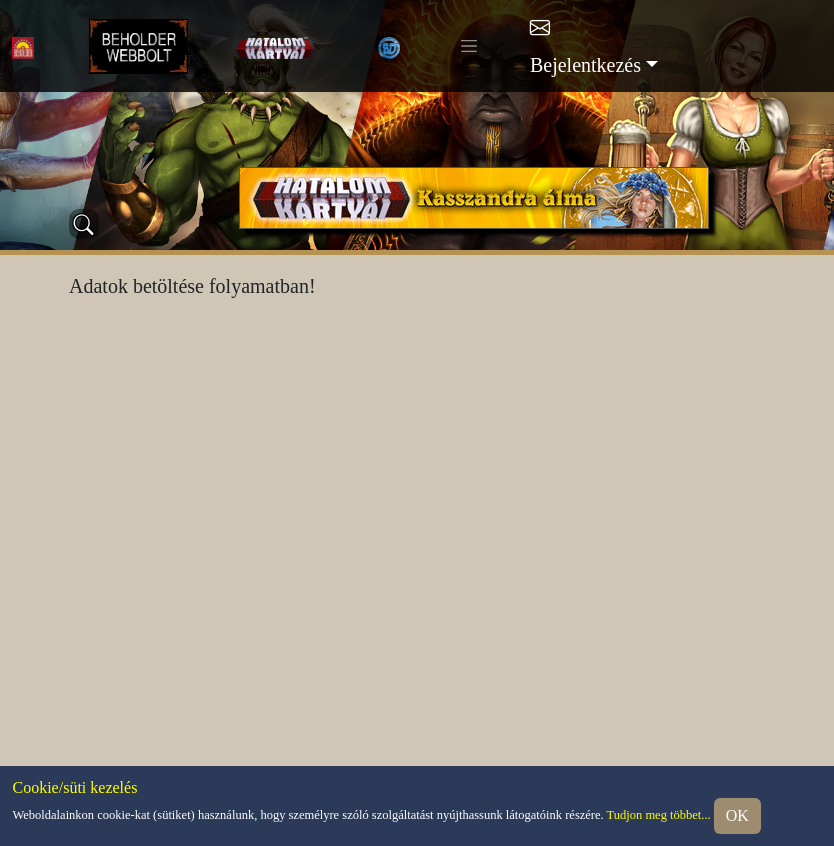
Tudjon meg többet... (659, 814)
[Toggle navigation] (469, 46)
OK (737, 815)
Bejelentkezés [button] (585, 65)
